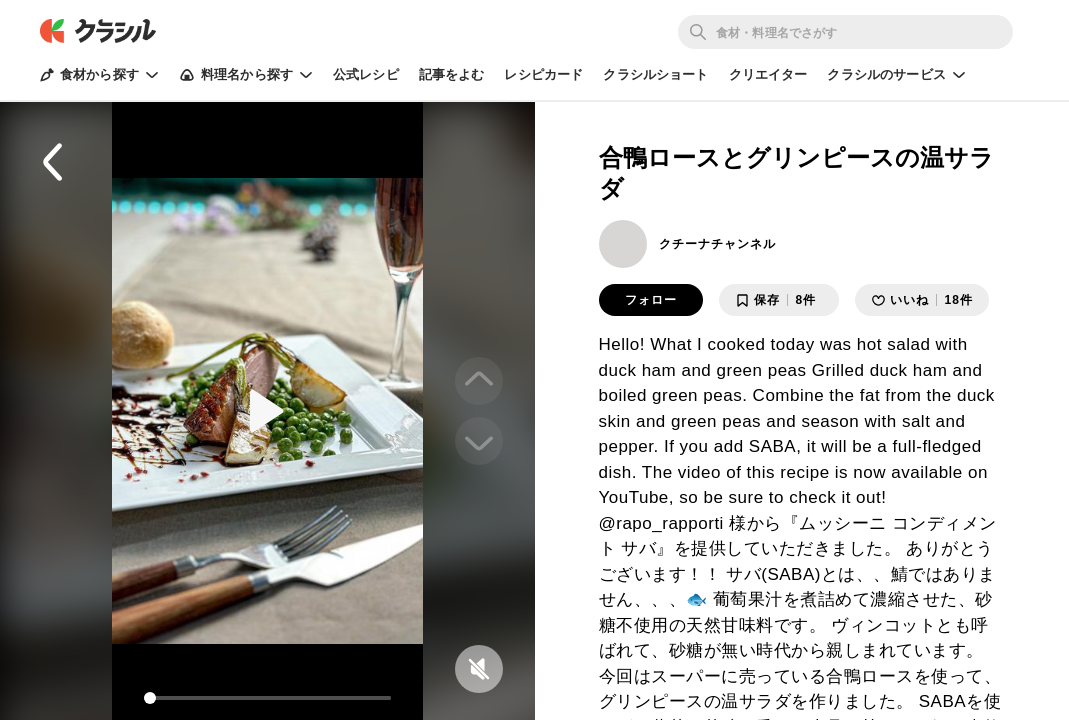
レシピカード (543, 74)
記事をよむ (452, 74)
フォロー (651, 300)
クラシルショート (655, 74)
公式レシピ (366, 74)
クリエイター (768, 74)
